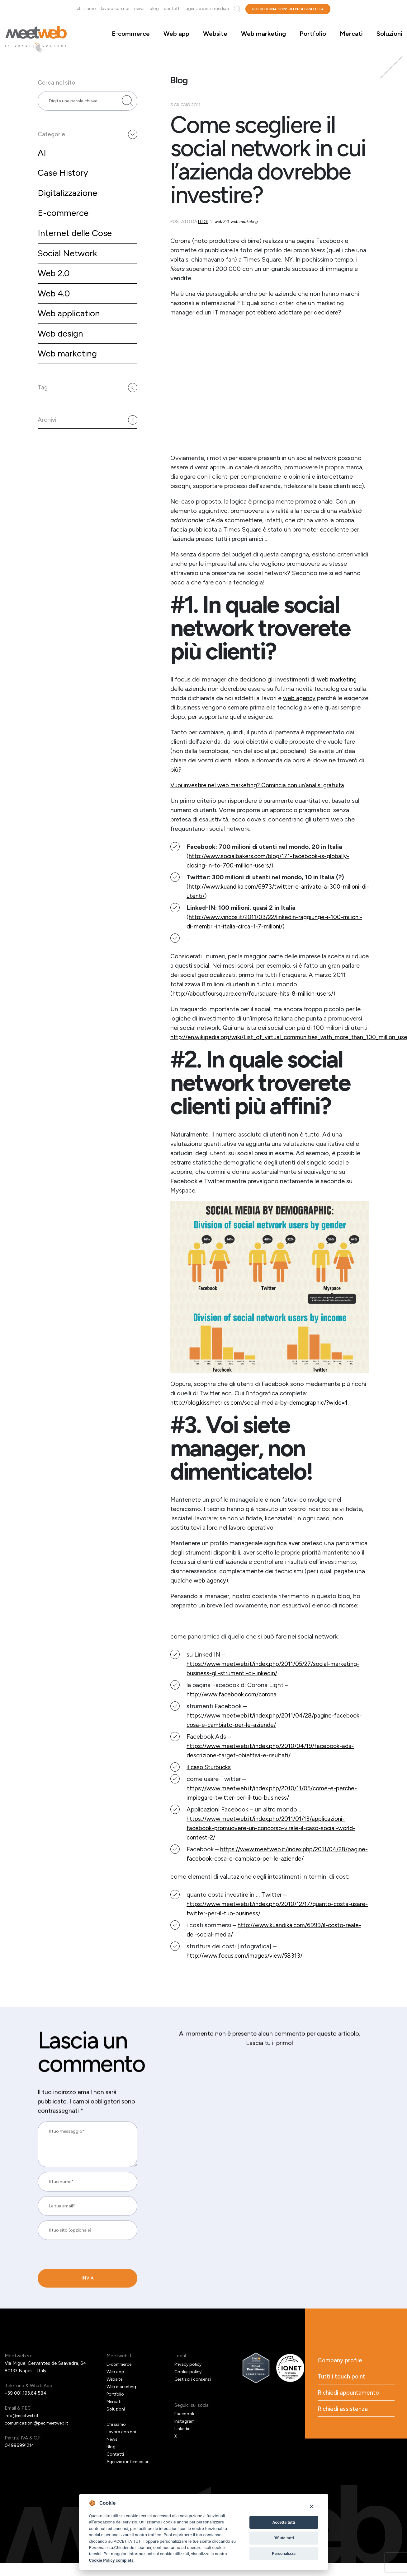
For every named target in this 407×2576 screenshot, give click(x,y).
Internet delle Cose (77, 244)
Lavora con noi (115, 8)
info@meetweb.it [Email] (24, 2425)
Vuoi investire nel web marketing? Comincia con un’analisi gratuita (260, 785)
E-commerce (131, 33)
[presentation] (80, 2289)
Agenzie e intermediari (207, 8)
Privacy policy (189, 2373)
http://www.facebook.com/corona (234, 1694)
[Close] (311, 2506)
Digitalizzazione (69, 203)
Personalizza (101, 2547)
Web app (176, 33)
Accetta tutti (283, 2522)
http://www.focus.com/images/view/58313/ (248, 1965)
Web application (71, 328)
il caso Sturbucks (210, 1767)
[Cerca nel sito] (127, 105)
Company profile (341, 2370)
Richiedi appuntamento (350, 2403)
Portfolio (313, 33)
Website (215, 33)
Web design (62, 349)
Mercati (351, 33)
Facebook (184, 2423)
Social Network (69, 265)
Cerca (237, 9)
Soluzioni (389, 33)
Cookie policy (188, 2381)
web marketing (337, 679)
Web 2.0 (55, 286)
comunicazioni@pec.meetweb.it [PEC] (39, 2432)
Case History (64, 182)
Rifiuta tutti (283, 2538)
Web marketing (263, 33)
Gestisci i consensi (194, 2388)
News (139, 8)
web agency (300, 698)
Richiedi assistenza (344, 2420)
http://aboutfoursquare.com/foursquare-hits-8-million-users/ (257, 993)
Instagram (185, 2430)
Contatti (172, 8)
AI (42, 161)
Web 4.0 (55, 307)
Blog (154, 8)
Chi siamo (86, 8)
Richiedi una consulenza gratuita (288, 9)
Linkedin (183, 2438)
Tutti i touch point (343, 2387)
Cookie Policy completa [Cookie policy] (111, 2560)
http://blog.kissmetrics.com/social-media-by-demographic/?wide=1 (263, 1402)
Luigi (203, 221)
